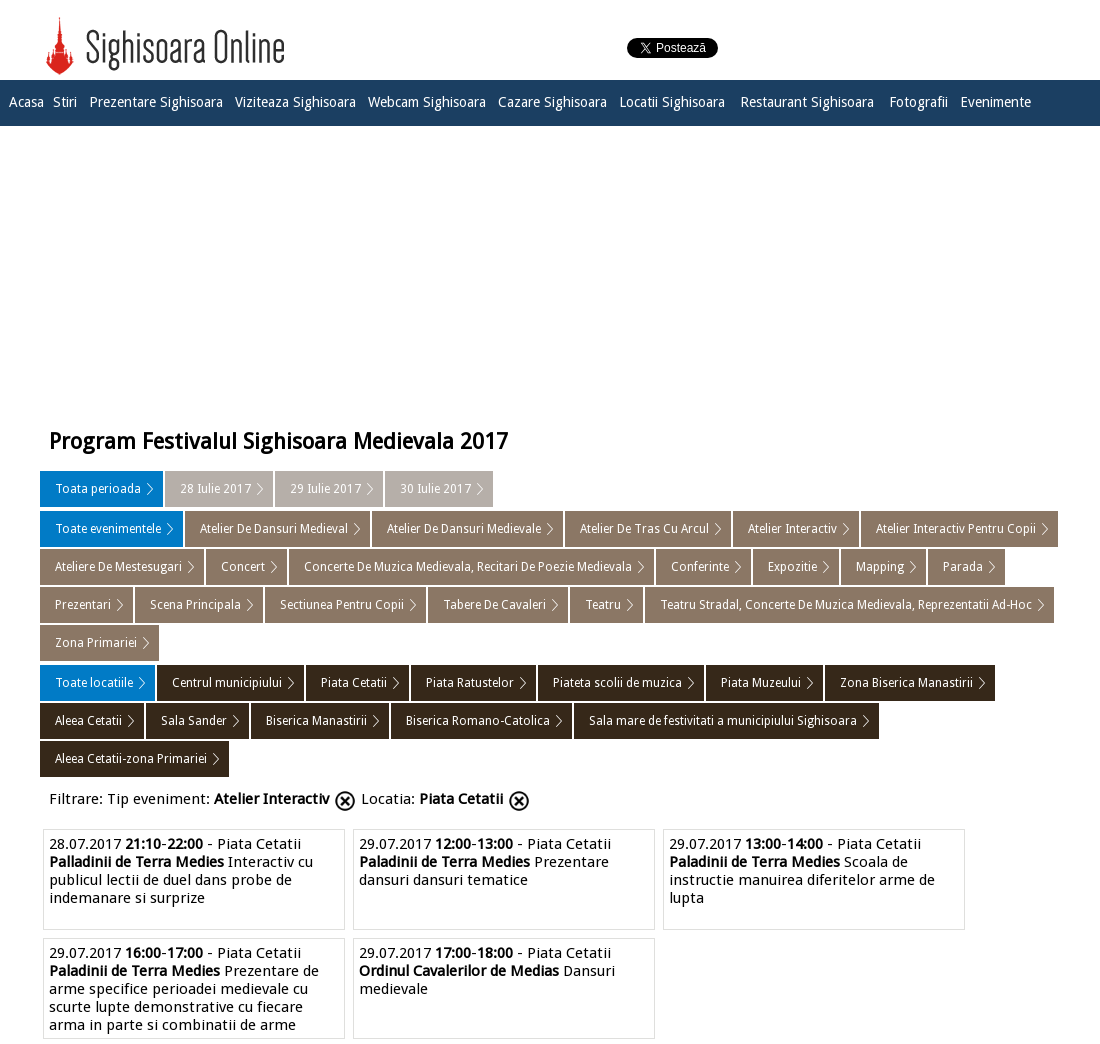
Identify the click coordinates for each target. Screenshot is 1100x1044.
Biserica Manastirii (316, 721)
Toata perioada (98, 489)
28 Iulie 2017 (215, 489)
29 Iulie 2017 (325, 489)
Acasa (26, 102)
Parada (963, 567)
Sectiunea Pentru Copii (342, 605)
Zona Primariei (96, 643)
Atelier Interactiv (792, 529)
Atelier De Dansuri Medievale (464, 529)
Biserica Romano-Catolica (478, 721)
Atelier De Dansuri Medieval (274, 529)
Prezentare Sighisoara (156, 102)
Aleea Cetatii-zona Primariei (131, 759)
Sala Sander (194, 721)
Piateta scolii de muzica (617, 683)
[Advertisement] (550, 272)
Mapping (880, 567)
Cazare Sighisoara (552, 102)
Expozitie (792, 567)
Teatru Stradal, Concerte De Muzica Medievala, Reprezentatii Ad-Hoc (846, 605)
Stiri (65, 102)
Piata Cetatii (354, 683)
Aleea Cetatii (88, 721)
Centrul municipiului (227, 683)
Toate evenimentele (108, 529)
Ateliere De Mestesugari (118, 567)
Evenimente (995, 102)
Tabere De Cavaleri (494, 605)
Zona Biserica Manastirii (906, 683)
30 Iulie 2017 (435, 489)
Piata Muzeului (761, 683)
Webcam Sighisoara (427, 102)
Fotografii (918, 102)
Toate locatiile (94, 683)
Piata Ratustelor (470, 683)
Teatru (603, 605)
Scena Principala (195, 605)
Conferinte (700, 567)
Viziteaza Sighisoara (295, 102)
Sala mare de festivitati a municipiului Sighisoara (723, 721)
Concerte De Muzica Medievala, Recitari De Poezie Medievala (468, 567)
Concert (243, 567)
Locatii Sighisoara (672, 102)
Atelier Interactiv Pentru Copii (956, 529)
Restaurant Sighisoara (807, 102)
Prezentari (83, 605)
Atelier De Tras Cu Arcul (644, 529)
